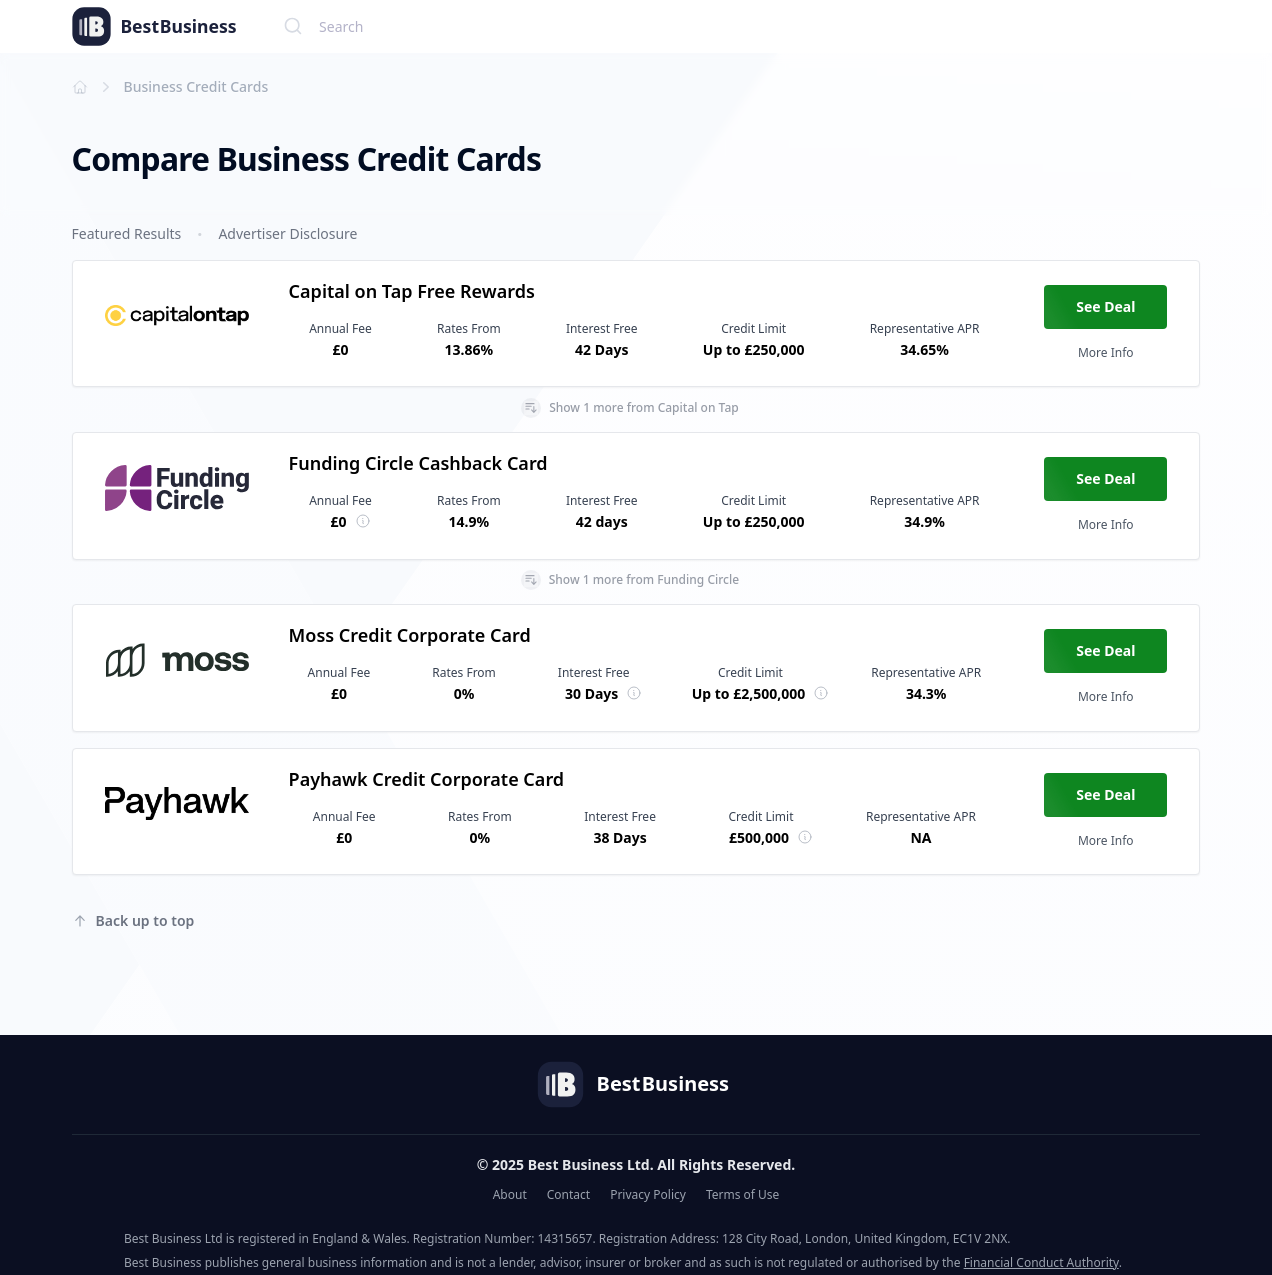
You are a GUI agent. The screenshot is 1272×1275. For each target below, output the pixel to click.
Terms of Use (742, 1195)
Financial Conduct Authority (1041, 1262)
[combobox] (736, 26)
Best (138, 26)
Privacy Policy (648, 1195)
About (510, 1195)
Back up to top (133, 920)
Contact (568, 1195)
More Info (1106, 352)
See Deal (1105, 306)
